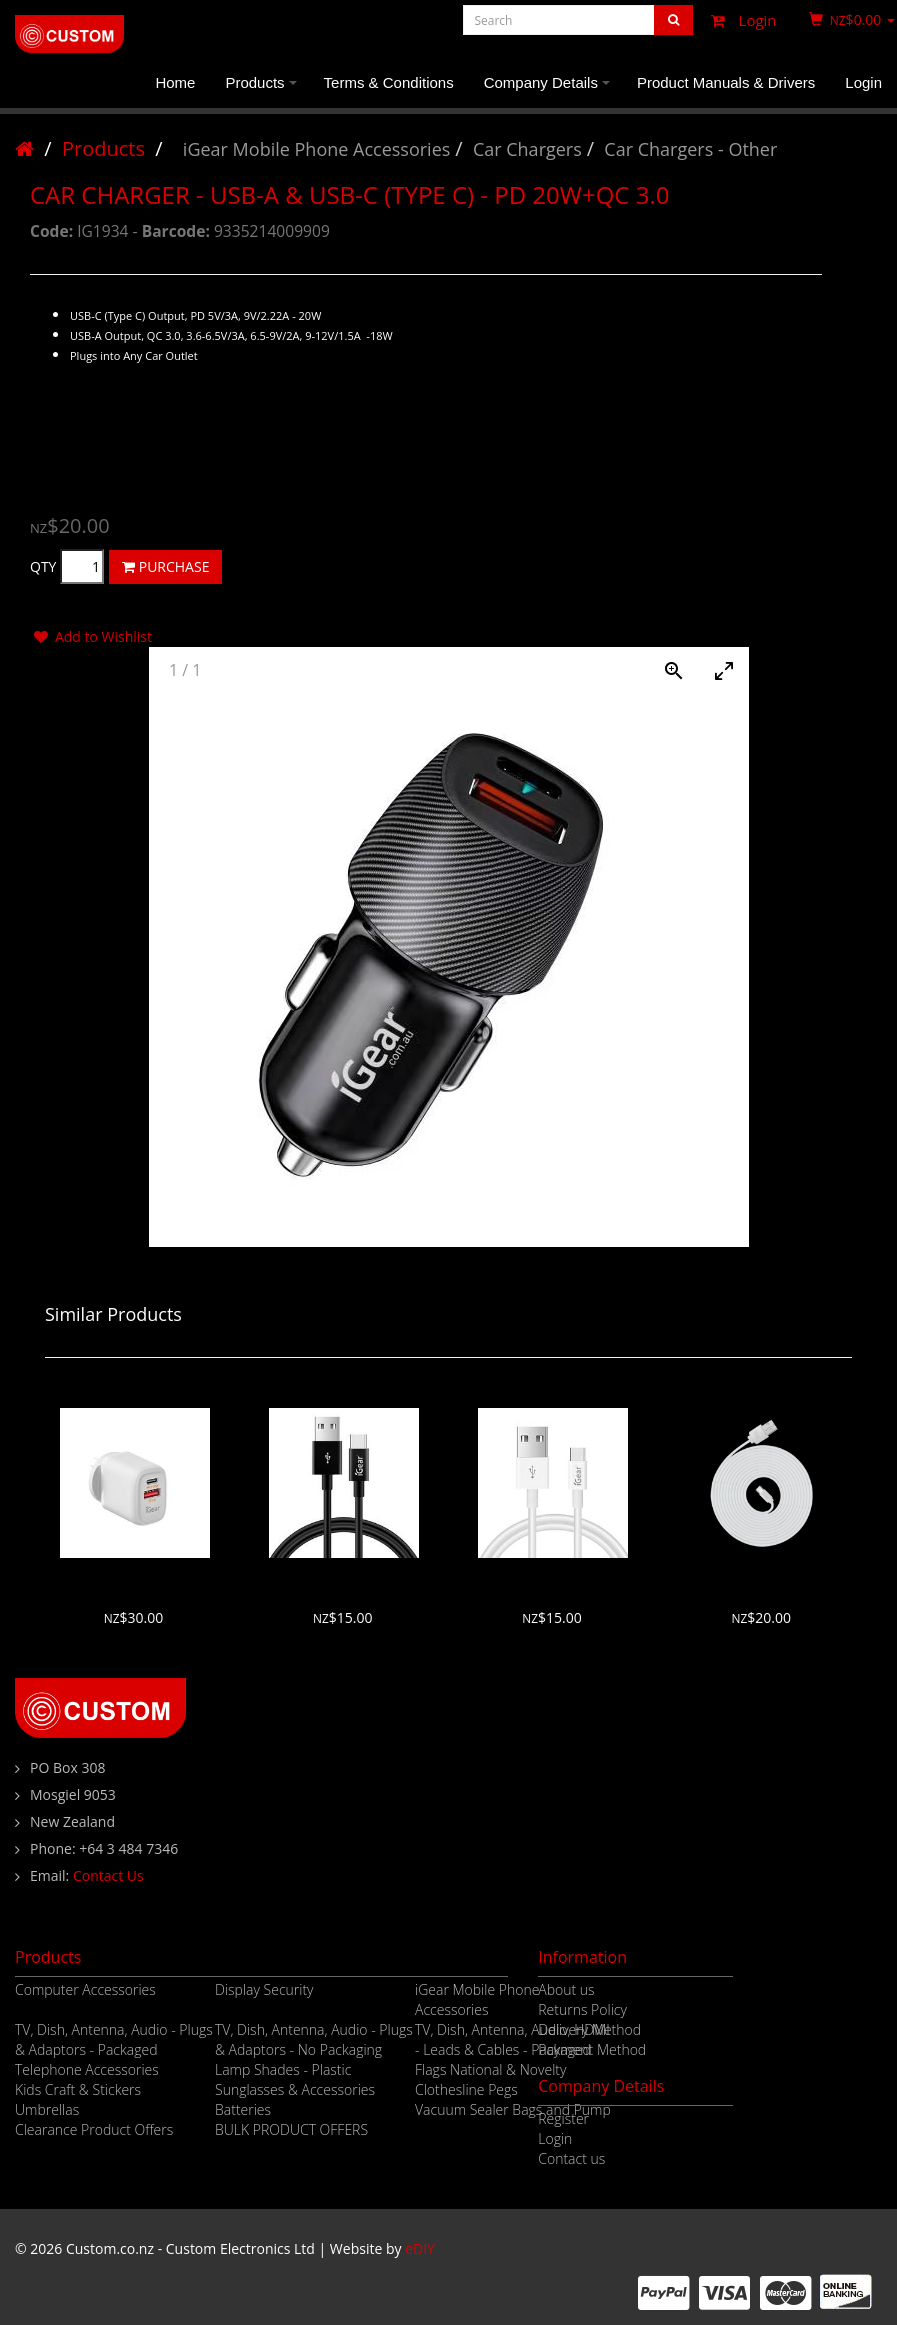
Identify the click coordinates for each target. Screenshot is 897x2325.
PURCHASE (165, 566)
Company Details (550, 91)
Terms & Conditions (389, 82)
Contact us (571, 2158)
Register (563, 2118)
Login (739, 20)
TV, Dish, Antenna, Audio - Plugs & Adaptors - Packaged (114, 2039)
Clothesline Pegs (466, 2089)
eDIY (420, 2248)
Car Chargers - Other (690, 149)
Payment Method (592, 2049)
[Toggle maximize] (724, 670)
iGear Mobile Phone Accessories (317, 149)
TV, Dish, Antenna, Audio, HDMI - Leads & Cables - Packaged (512, 2039)
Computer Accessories (85, 1989)
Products (263, 91)
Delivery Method (589, 2029)
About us (566, 1989)
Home (175, 82)
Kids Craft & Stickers (78, 2089)
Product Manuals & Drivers (726, 82)
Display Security (264, 1989)
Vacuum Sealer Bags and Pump (513, 2109)
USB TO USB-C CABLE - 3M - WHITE (762, 1577)
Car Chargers (527, 149)
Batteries (243, 2109)
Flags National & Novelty (490, 2069)
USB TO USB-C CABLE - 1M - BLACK (343, 1577)
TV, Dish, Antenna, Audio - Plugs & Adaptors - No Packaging (314, 2039)
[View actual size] (674, 670)
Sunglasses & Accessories (295, 2089)
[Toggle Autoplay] (624, 670)
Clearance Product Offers (94, 2129)
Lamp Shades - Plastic (283, 2069)
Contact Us (108, 1875)
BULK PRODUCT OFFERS (291, 2129)
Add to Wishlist (91, 636)
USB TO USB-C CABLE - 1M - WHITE (553, 1577)
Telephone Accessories (87, 2069)
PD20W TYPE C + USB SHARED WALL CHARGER (134, 1577)
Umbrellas (47, 2109)
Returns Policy (582, 2009)
